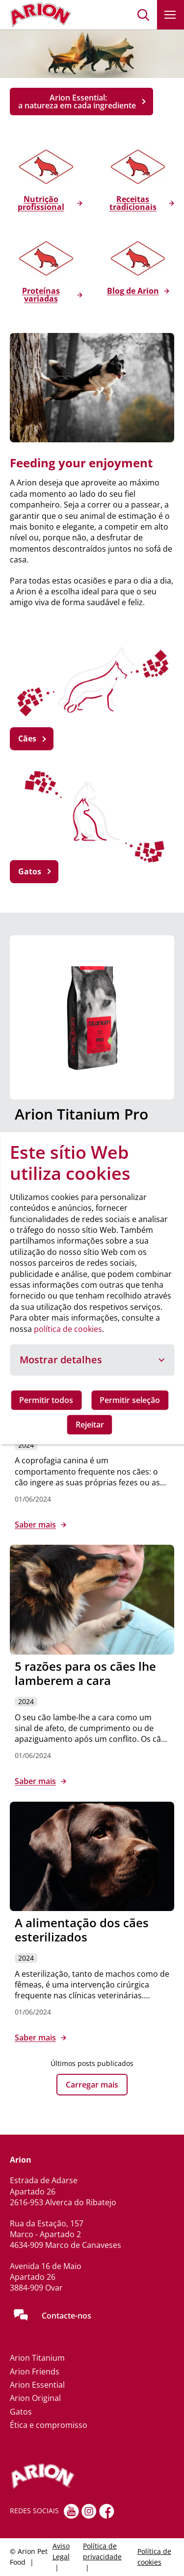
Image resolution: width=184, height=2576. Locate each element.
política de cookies (68, 1329)
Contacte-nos (66, 2315)
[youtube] (71, 2511)
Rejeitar (90, 1424)
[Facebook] (106, 2511)
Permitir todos (46, 1400)
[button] (143, 14)
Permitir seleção (130, 1400)
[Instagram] (89, 2511)
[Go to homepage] (40, 14)
